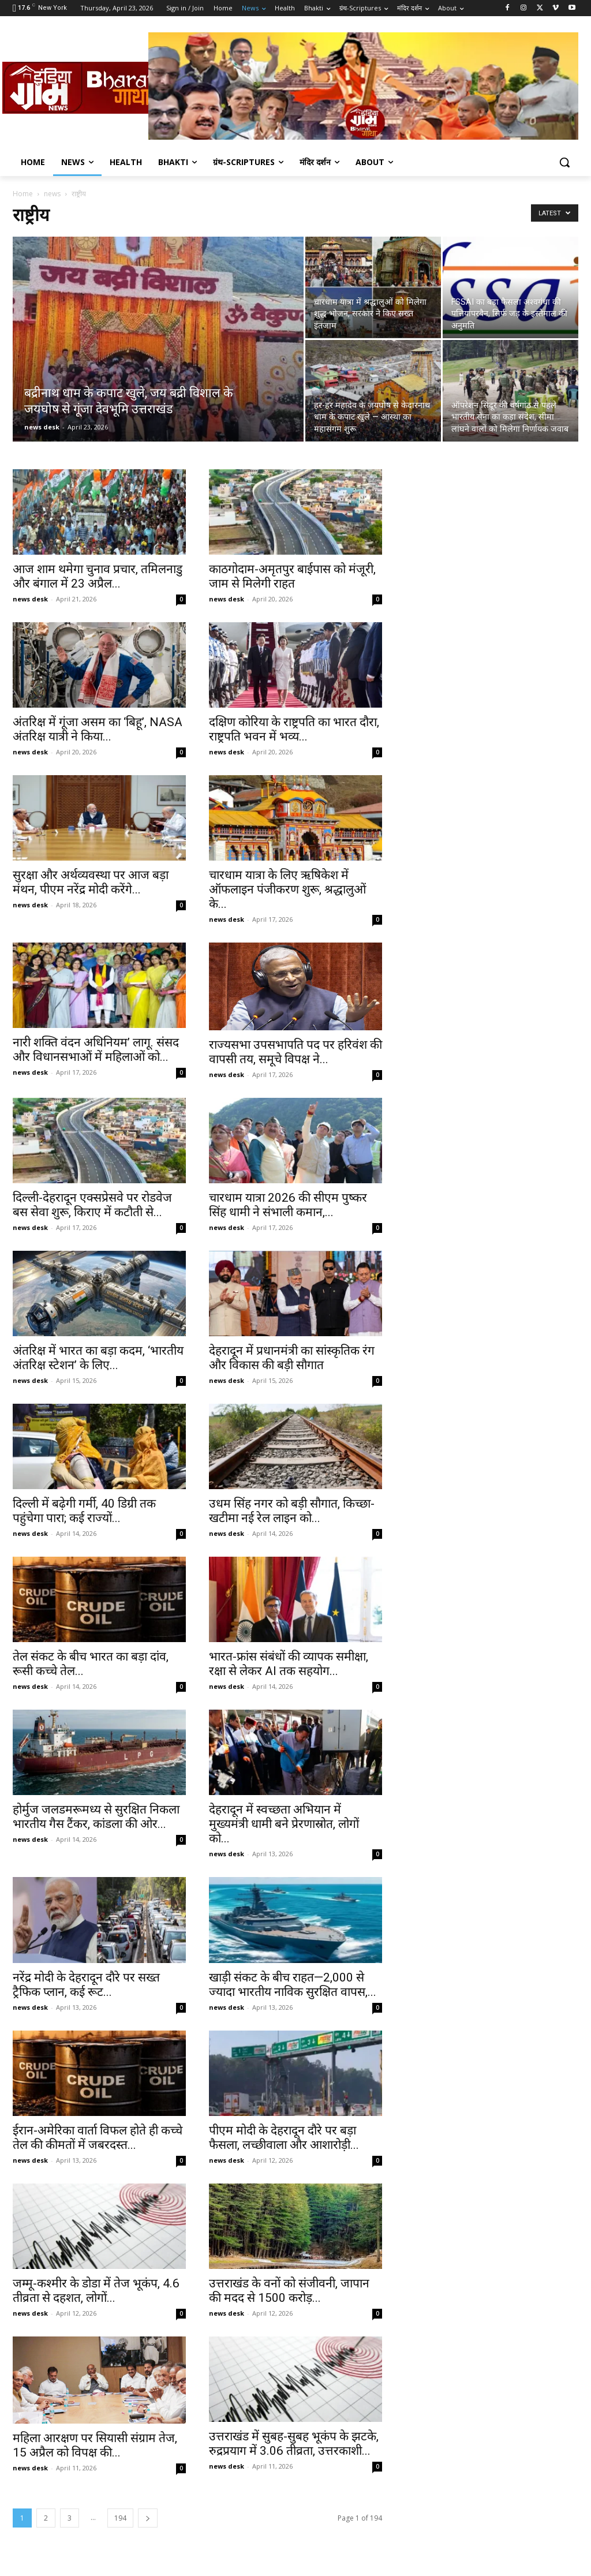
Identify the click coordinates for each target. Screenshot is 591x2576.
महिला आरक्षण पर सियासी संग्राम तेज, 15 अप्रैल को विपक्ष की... (95, 2445)
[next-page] (148, 2518)
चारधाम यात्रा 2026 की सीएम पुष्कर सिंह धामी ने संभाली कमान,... (288, 1205)
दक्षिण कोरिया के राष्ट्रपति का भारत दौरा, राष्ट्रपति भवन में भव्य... (294, 729)
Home (23, 194)
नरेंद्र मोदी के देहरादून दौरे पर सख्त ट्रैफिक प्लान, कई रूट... (86, 1985)
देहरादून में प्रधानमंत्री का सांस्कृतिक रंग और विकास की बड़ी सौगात (292, 1358)
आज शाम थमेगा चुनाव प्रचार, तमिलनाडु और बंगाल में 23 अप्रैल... (97, 576)
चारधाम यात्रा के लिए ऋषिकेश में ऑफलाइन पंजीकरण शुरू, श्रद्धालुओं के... (287, 889)
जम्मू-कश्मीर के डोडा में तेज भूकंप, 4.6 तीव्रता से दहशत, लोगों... (96, 2290)
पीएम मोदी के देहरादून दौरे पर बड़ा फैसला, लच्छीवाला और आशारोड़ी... (284, 2137)
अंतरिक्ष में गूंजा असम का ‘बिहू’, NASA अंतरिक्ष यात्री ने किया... (97, 729)
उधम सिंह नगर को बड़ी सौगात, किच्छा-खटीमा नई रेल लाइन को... (292, 1511)
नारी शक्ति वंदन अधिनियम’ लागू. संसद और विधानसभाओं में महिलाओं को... (96, 1049)
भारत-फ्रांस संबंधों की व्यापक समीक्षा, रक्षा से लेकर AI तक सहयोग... (288, 1664)
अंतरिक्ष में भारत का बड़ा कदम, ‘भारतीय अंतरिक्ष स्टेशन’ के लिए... (98, 1358)
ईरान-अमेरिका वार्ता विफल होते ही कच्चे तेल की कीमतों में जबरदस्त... (97, 2137)
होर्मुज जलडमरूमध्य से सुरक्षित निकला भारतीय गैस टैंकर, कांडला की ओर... (96, 1817)
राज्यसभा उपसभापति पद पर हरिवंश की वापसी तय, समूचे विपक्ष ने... (295, 1052)
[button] (564, 162)
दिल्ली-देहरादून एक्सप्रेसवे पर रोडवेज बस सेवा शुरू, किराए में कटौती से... (92, 1205)
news (52, 194)
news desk (41, 427)
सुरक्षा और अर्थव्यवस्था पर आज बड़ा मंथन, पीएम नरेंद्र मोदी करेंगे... (91, 882)
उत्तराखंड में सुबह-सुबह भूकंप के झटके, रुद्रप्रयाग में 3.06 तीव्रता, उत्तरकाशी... (294, 2443)
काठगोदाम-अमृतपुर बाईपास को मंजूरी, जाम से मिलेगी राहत (292, 576)
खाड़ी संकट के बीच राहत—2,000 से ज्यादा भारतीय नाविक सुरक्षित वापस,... (292, 1985)
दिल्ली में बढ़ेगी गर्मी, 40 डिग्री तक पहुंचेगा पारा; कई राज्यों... (84, 1511)
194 (120, 2518)
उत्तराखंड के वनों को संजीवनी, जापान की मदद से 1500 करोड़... (289, 2290)
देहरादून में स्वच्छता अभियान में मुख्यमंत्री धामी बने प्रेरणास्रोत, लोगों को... (284, 1824)
